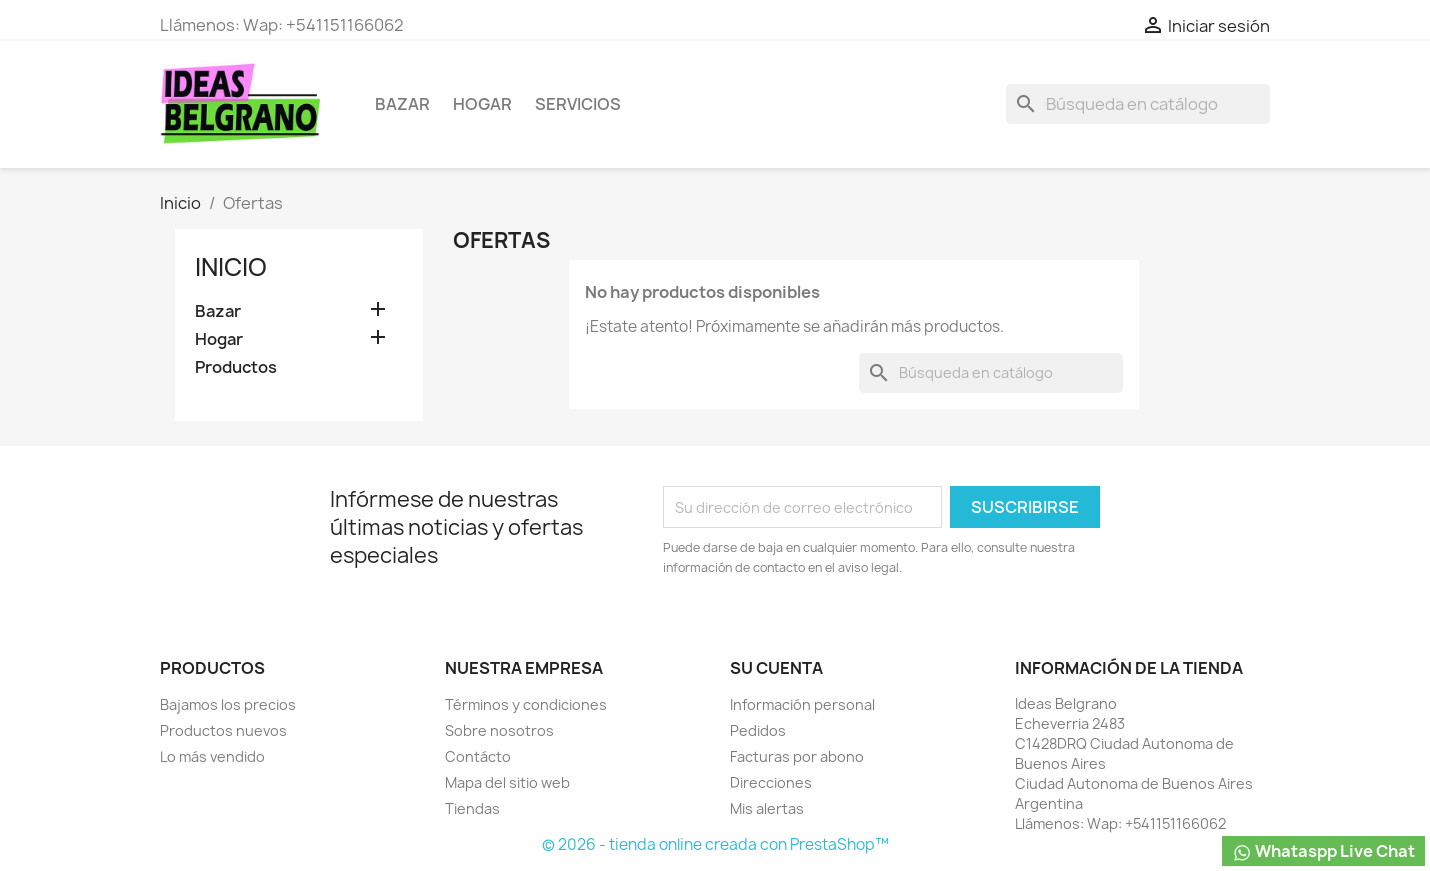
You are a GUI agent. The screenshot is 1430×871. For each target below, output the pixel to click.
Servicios (578, 104)
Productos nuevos (223, 730)
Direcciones (771, 782)
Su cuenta (776, 668)
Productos (236, 367)
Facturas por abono (797, 756)
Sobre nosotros (499, 730)
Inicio (231, 267)
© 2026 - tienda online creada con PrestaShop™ (715, 844)
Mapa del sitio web (507, 782)
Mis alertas (767, 808)
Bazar (402, 104)
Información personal (802, 704)
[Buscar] (1138, 104)
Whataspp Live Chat (1323, 851)
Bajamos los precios (228, 704)
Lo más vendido (212, 756)
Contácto (478, 756)
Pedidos (758, 730)
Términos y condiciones (526, 704)
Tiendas (472, 808)
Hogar (482, 104)
